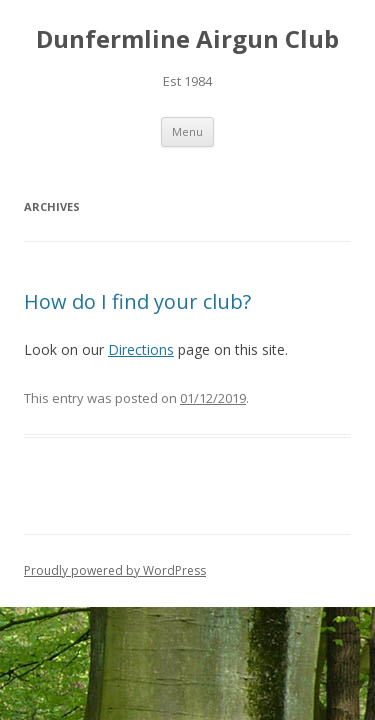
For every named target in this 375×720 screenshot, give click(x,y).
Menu (187, 131)
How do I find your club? (137, 301)
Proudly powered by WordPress (115, 570)
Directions (141, 349)
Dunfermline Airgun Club (187, 39)
